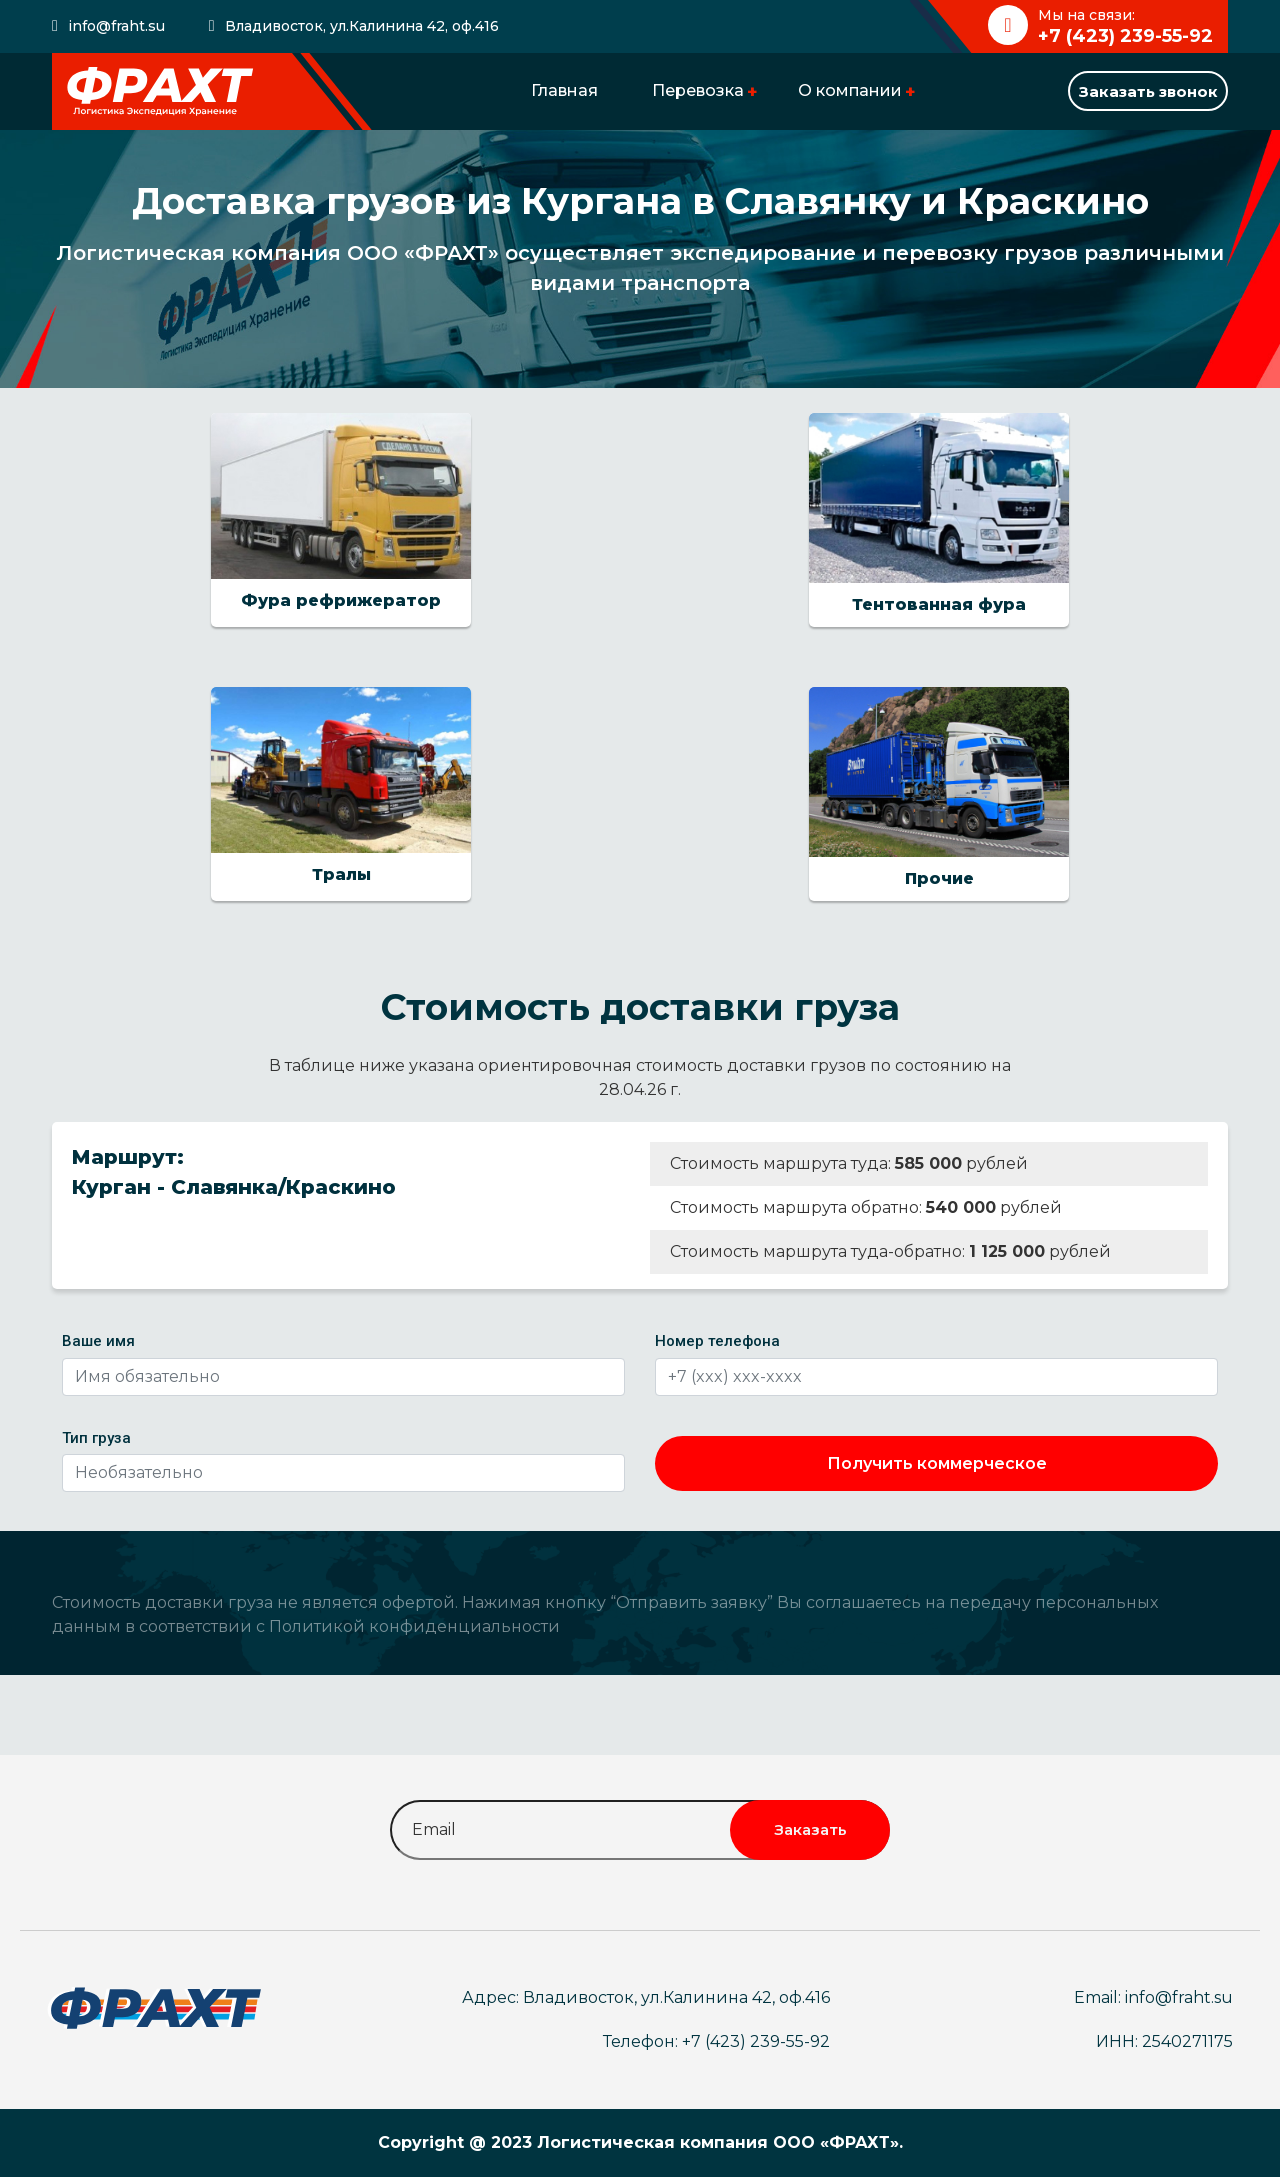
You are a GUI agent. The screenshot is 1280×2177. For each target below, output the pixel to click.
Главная (564, 90)
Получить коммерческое (937, 1463)
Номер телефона (717, 1341)
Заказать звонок (1148, 91)
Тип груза (96, 1438)
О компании (850, 90)
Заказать (810, 1829)
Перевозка (698, 90)
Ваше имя (98, 1341)
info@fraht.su (116, 26)
